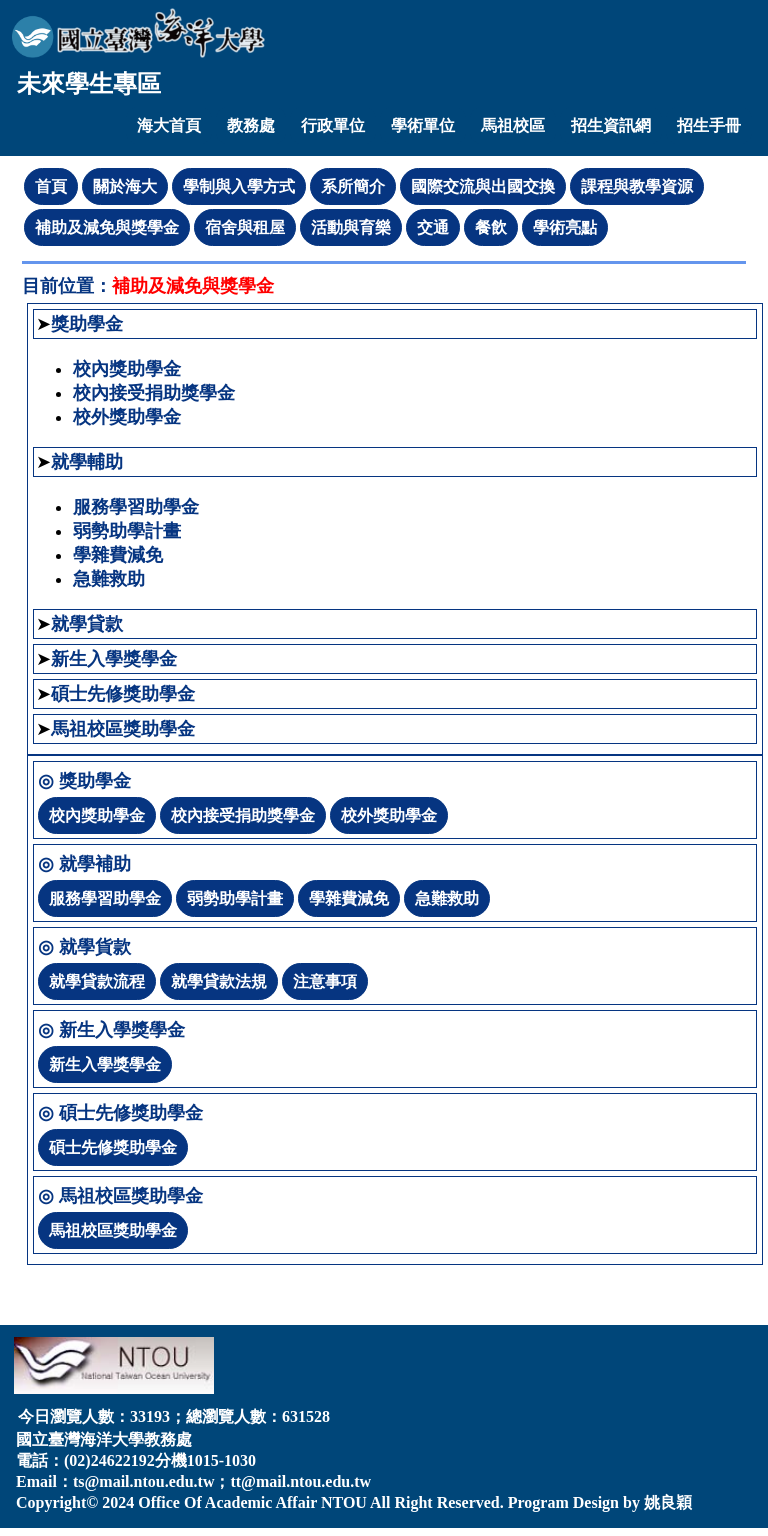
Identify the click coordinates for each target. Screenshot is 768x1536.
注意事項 (325, 981)
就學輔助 (87, 462)
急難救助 (109, 579)
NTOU (344, 1502)
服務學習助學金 (136, 507)
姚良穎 (668, 1502)
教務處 (251, 125)
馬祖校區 (513, 125)
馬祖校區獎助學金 (123, 729)
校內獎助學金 (127, 369)
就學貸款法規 (219, 981)
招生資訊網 (611, 125)
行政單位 (333, 125)
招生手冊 (709, 125)
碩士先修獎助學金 (123, 694)
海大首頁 (169, 125)
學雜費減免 (118, 555)
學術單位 (423, 125)
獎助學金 (87, 324)
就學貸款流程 (97, 981)
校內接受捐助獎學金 (154, 393)
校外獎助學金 (127, 417)
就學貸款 (87, 624)
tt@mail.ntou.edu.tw (300, 1481)
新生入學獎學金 (114, 659)
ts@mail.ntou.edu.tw (144, 1481)
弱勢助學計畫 (127, 531)
